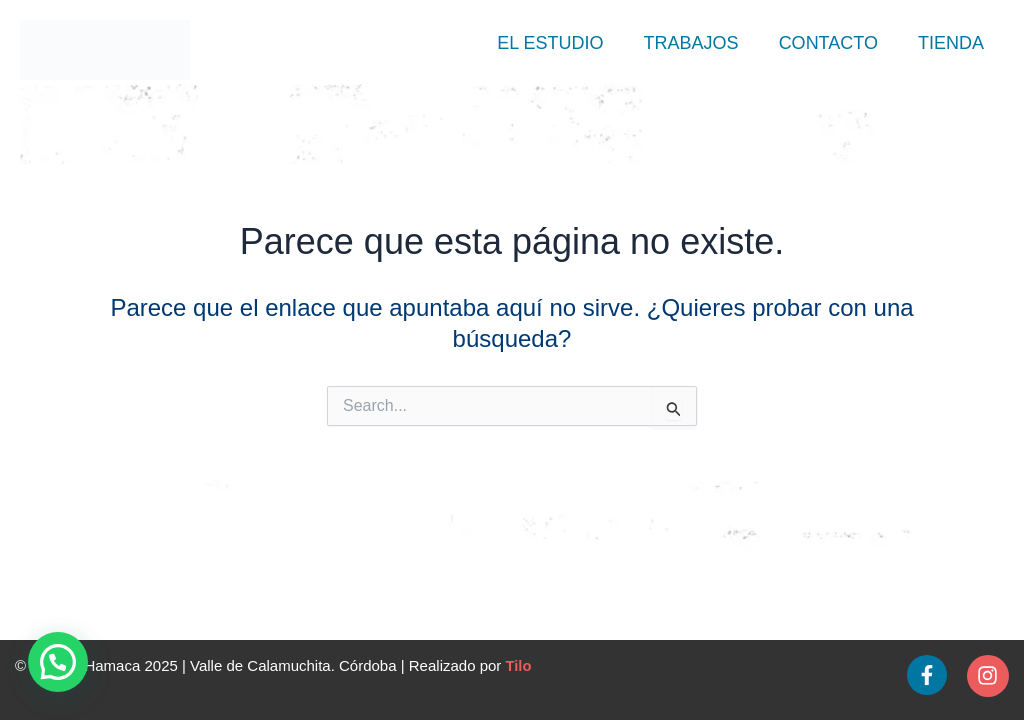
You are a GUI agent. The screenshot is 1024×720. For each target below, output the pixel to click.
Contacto (828, 43)
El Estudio (550, 43)
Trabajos (691, 43)
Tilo (519, 666)
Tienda (951, 43)
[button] (58, 662)
